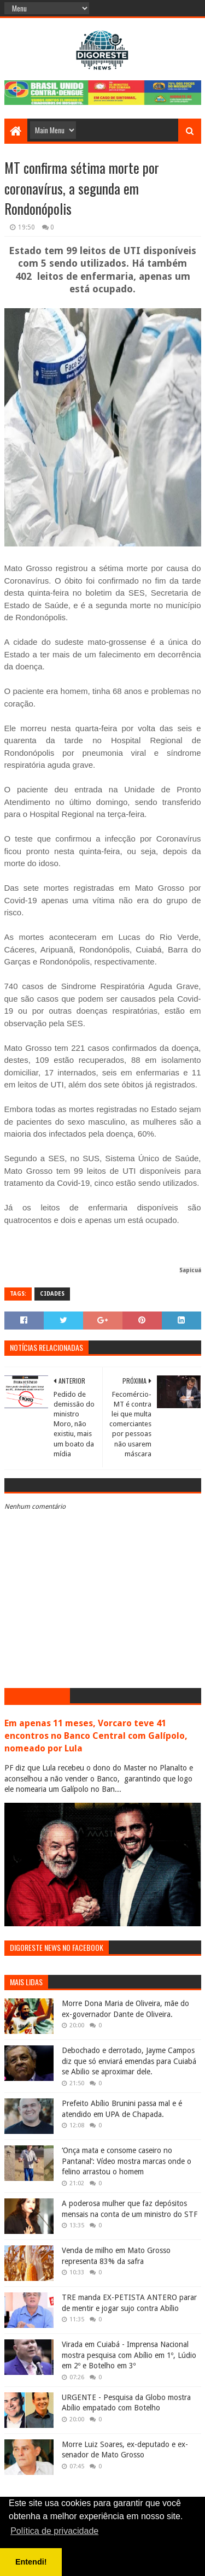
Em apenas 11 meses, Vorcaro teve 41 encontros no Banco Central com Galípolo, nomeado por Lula (96, 1736)
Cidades (52, 1294)
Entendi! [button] (31, 2561)
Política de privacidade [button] (54, 2531)
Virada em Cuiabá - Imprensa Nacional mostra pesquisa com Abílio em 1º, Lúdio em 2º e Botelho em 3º (129, 2355)
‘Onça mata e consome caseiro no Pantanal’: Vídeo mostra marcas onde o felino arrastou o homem (126, 2161)
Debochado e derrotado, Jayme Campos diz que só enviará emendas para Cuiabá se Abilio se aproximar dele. (129, 2061)
